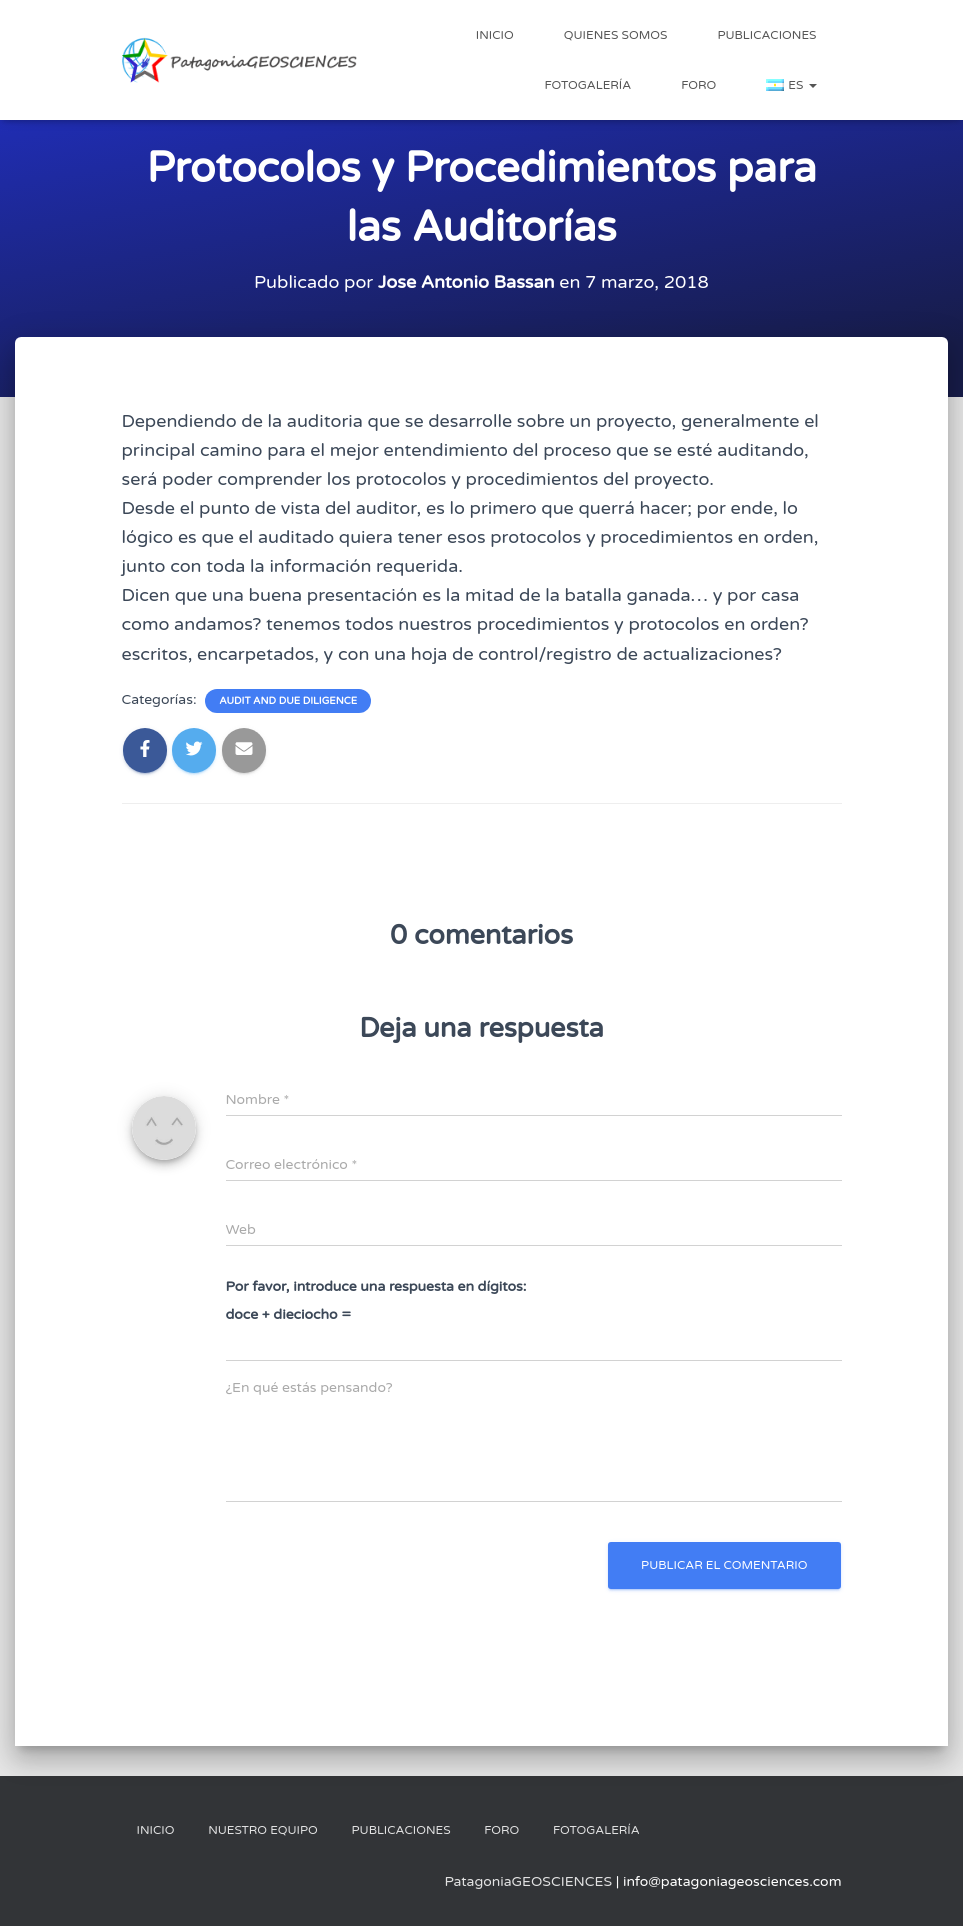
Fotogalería (587, 85)
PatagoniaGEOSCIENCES (528, 1881)
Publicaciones (766, 35)
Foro (698, 85)
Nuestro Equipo (263, 1830)
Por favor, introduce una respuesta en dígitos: (376, 1286)
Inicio (495, 35)
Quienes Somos (616, 35)
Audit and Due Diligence (288, 701)
